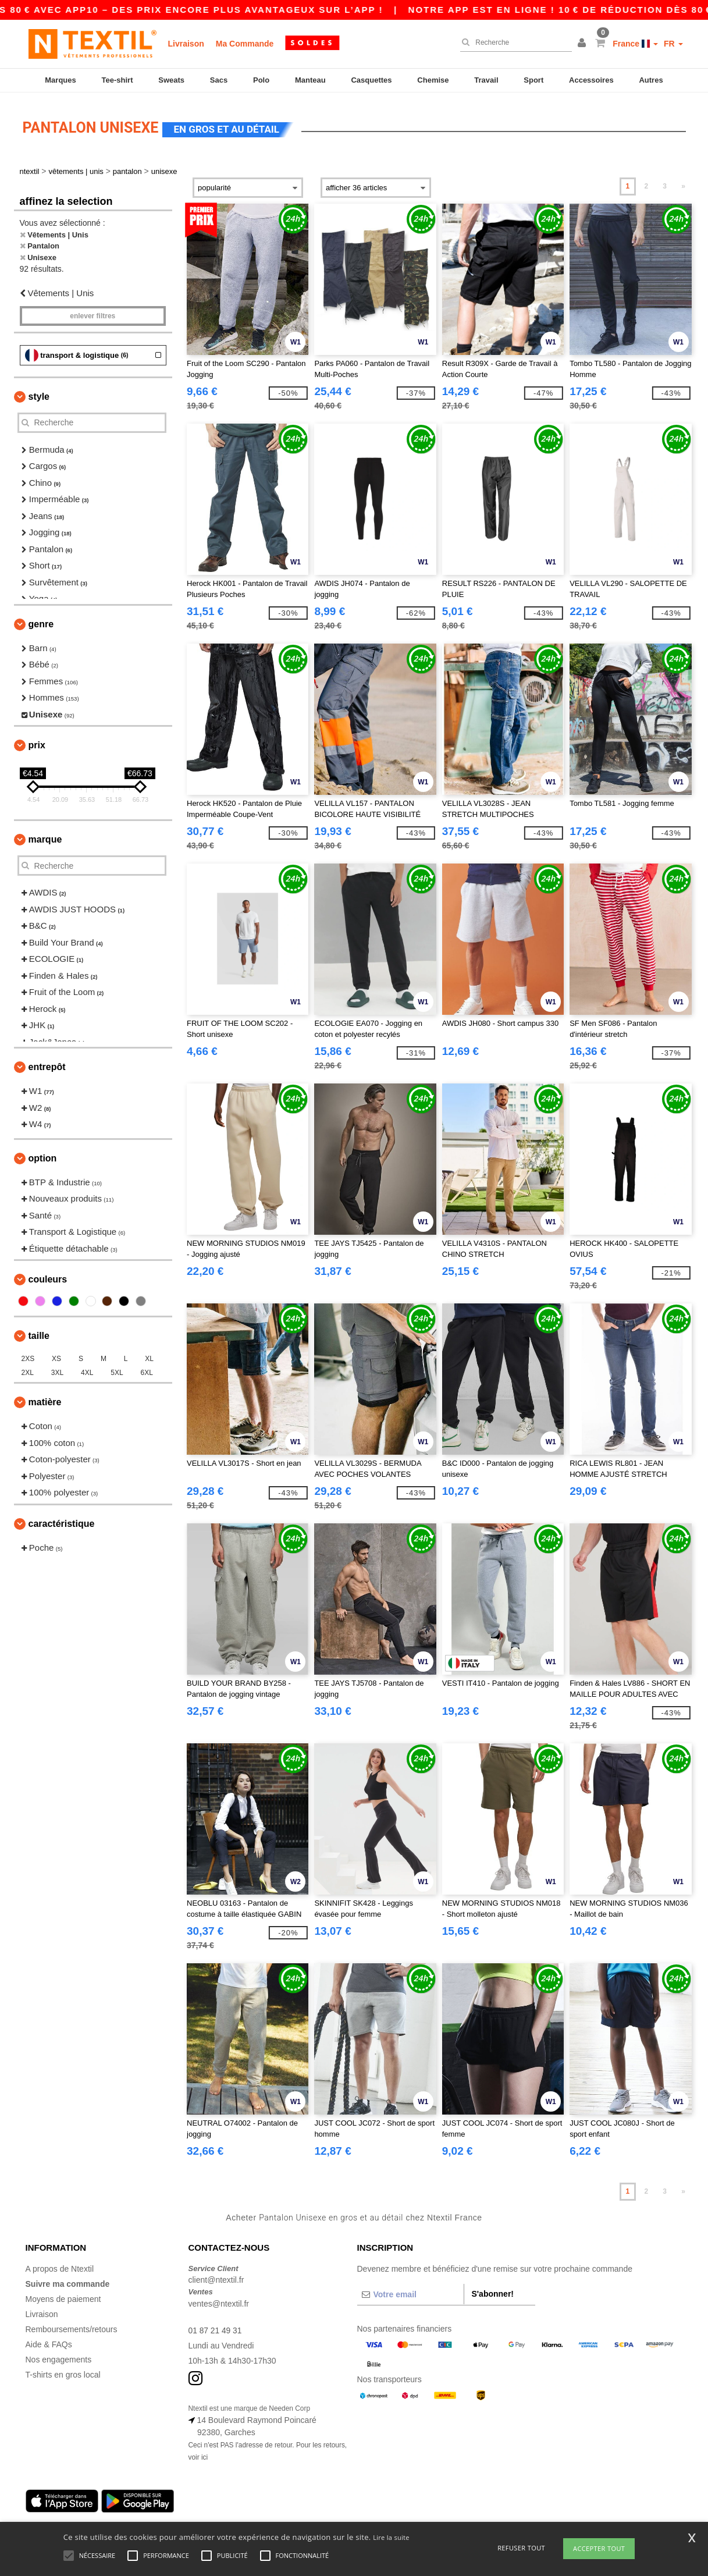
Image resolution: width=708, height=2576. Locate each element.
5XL (117, 1369)
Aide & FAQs (49, 2340)
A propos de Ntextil (60, 2264)
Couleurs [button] (48, 1275)
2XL (28, 1369)
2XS (28, 1355)
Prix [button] (37, 741)
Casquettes (371, 80)
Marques (60, 80)
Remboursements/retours (72, 2325)
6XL (147, 1369)
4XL (87, 1369)
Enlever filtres (92, 312)
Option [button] (43, 1154)
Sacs (218, 80)
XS (56, 1355)
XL (149, 1355)
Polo (261, 80)
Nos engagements (59, 2355)
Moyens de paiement (63, 2295)
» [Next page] (683, 182)
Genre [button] (41, 620)
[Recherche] (513, 42)
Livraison (186, 43)
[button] (583, 43)
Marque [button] (45, 835)
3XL (57, 1369)
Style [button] (39, 392)
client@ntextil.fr (216, 2275)
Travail (486, 80)
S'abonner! (492, 2289)
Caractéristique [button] (62, 1520)
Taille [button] (39, 1332)
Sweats (171, 80)
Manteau (310, 80)
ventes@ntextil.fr (218, 2299)
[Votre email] (410, 2290)
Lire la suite (391, 2537)
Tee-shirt (117, 80)
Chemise (433, 80)
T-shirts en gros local (63, 2370)
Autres (651, 80)
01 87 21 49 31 (215, 2326)
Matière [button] (45, 1398)
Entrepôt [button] (47, 1063)
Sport (533, 80)
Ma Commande (245, 43)
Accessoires (591, 80)
